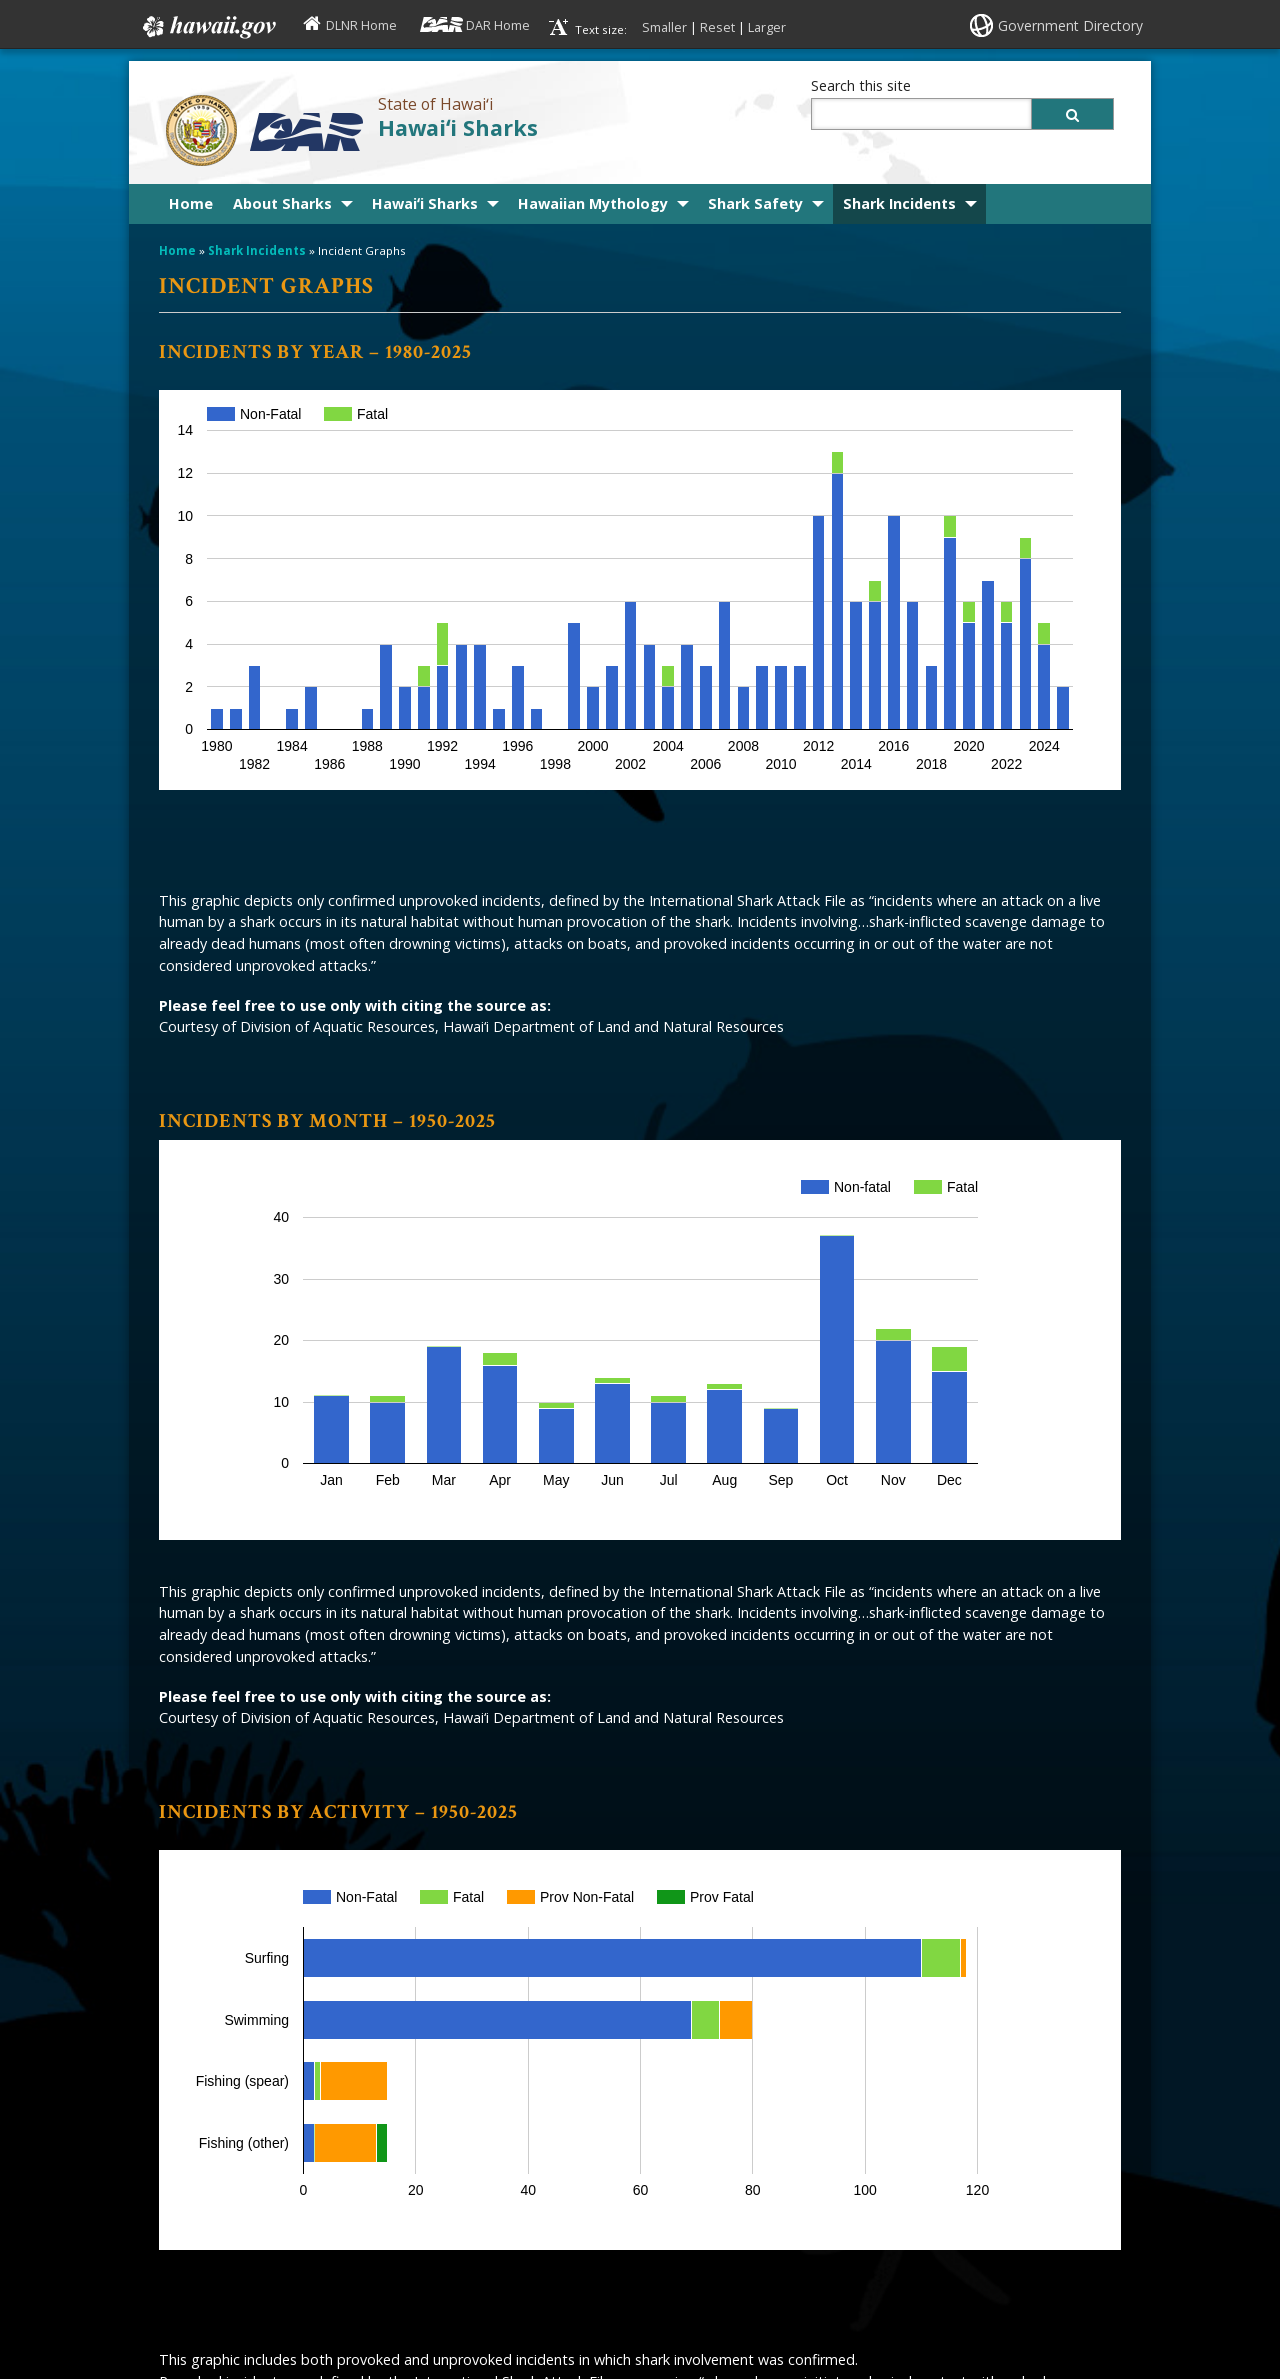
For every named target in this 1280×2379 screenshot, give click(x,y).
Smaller (664, 27)
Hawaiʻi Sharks (458, 127)
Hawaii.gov (207, 27)
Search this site (861, 85)
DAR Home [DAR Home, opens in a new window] (498, 25)
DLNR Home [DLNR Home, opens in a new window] (361, 25)
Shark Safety (755, 203)
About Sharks (282, 203)
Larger (767, 27)
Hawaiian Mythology (593, 203)
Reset (717, 27)
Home (191, 203)
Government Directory (1070, 25)
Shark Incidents (899, 203)
